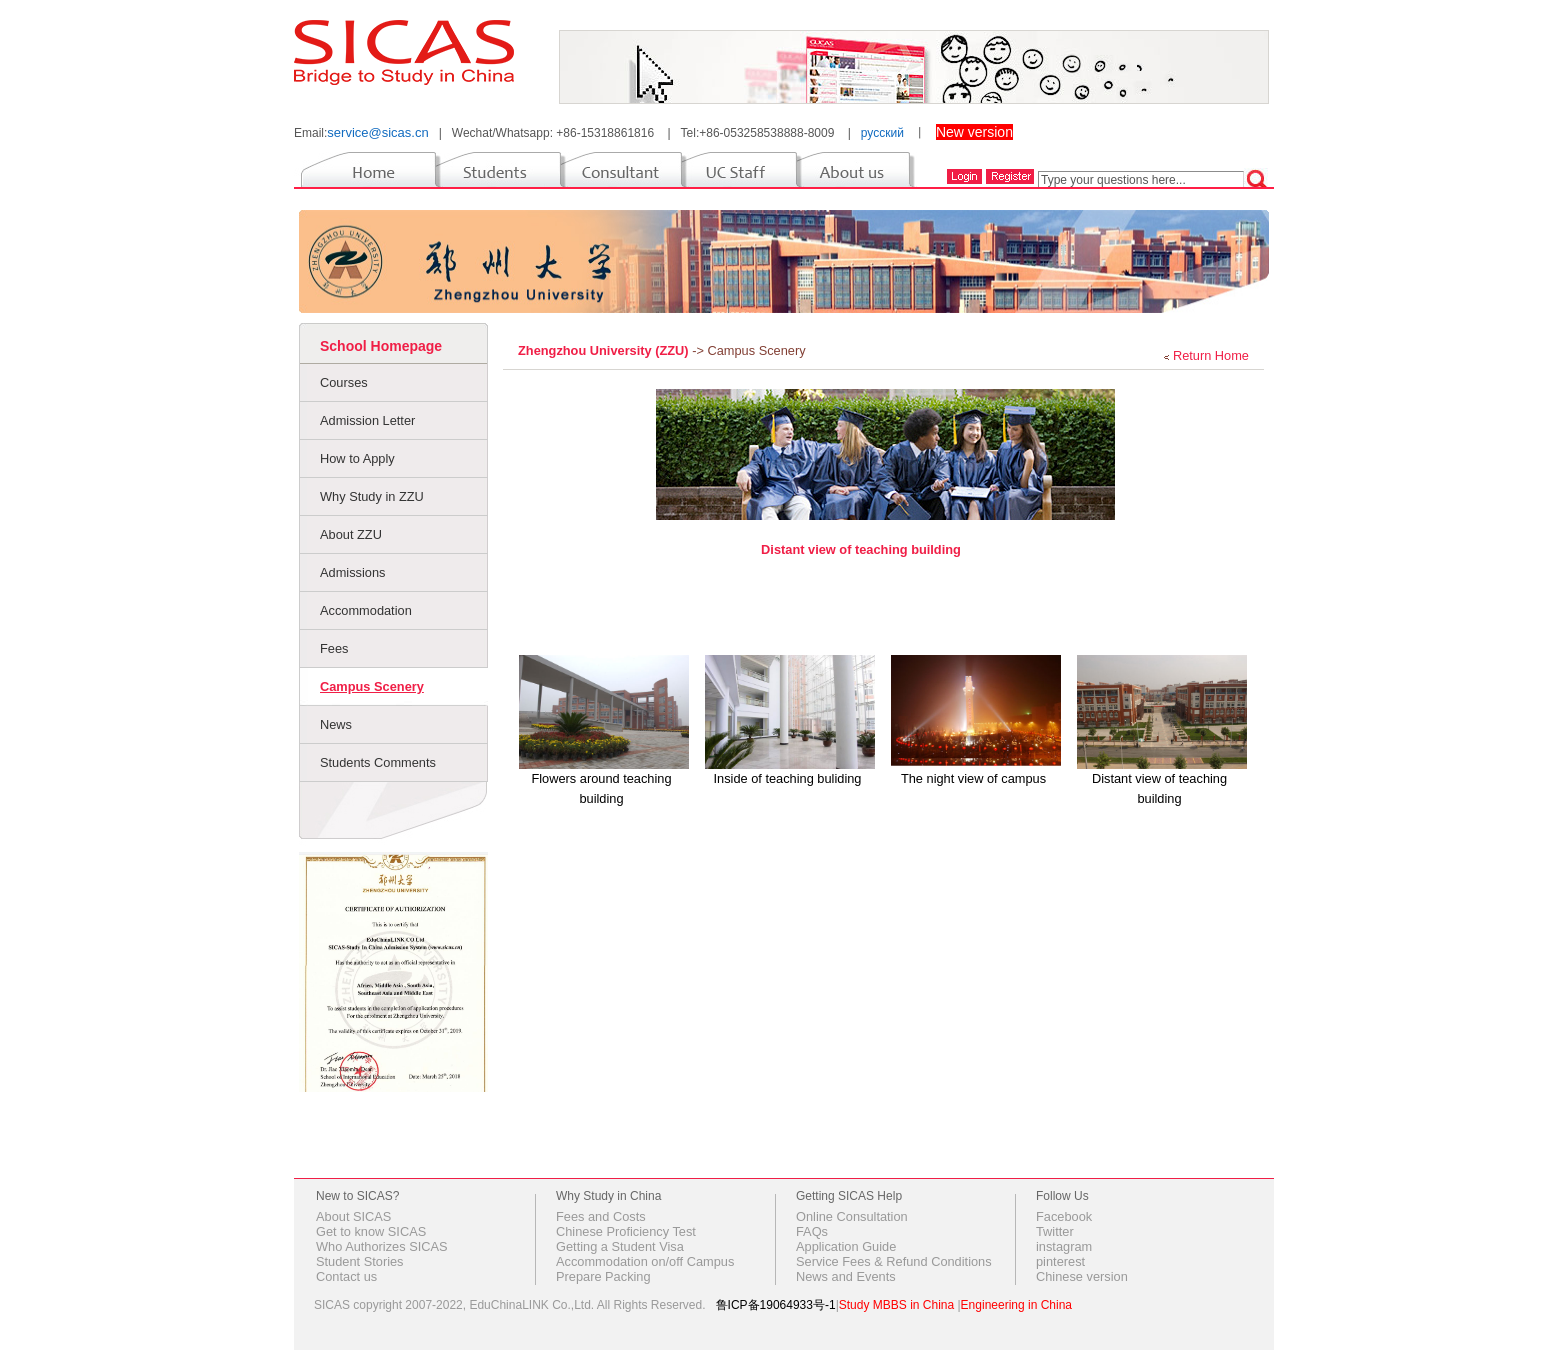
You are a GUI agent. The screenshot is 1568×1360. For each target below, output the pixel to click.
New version (974, 132)
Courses (344, 382)
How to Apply (357, 458)
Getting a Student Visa (620, 1246)
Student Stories (360, 1261)
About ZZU (351, 534)
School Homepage (381, 346)
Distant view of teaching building (861, 549)
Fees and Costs (601, 1216)
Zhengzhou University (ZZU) (605, 350)
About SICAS (353, 1216)
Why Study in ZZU (372, 496)
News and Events (846, 1276)
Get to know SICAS (371, 1231)
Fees (334, 648)
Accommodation (366, 610)
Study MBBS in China (896, 1305)
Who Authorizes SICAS (382, 1246)
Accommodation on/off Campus (645, 1261)
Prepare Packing (603, 1276)
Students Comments (378, 762)
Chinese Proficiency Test (626, 1231)
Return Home (1211, 355)
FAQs (812, 1231)
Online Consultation (852, 1216)
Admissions (352, 572)
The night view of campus (973, 778)
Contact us (346, 1276)
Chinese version (1082, 1276)
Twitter (1055, 1231)
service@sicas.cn (377, 132)
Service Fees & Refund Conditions (894, 1261)
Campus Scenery (372, 686)
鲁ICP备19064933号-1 (776, 1305)
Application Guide (846, 1246)
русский (882, 133)
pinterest (1060, 1261)
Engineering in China (1016, 1305)
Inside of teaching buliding (788, 778)
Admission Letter (367, 420)
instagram (1064, 1246)
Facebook (1064, 1216)
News (336, 724)
